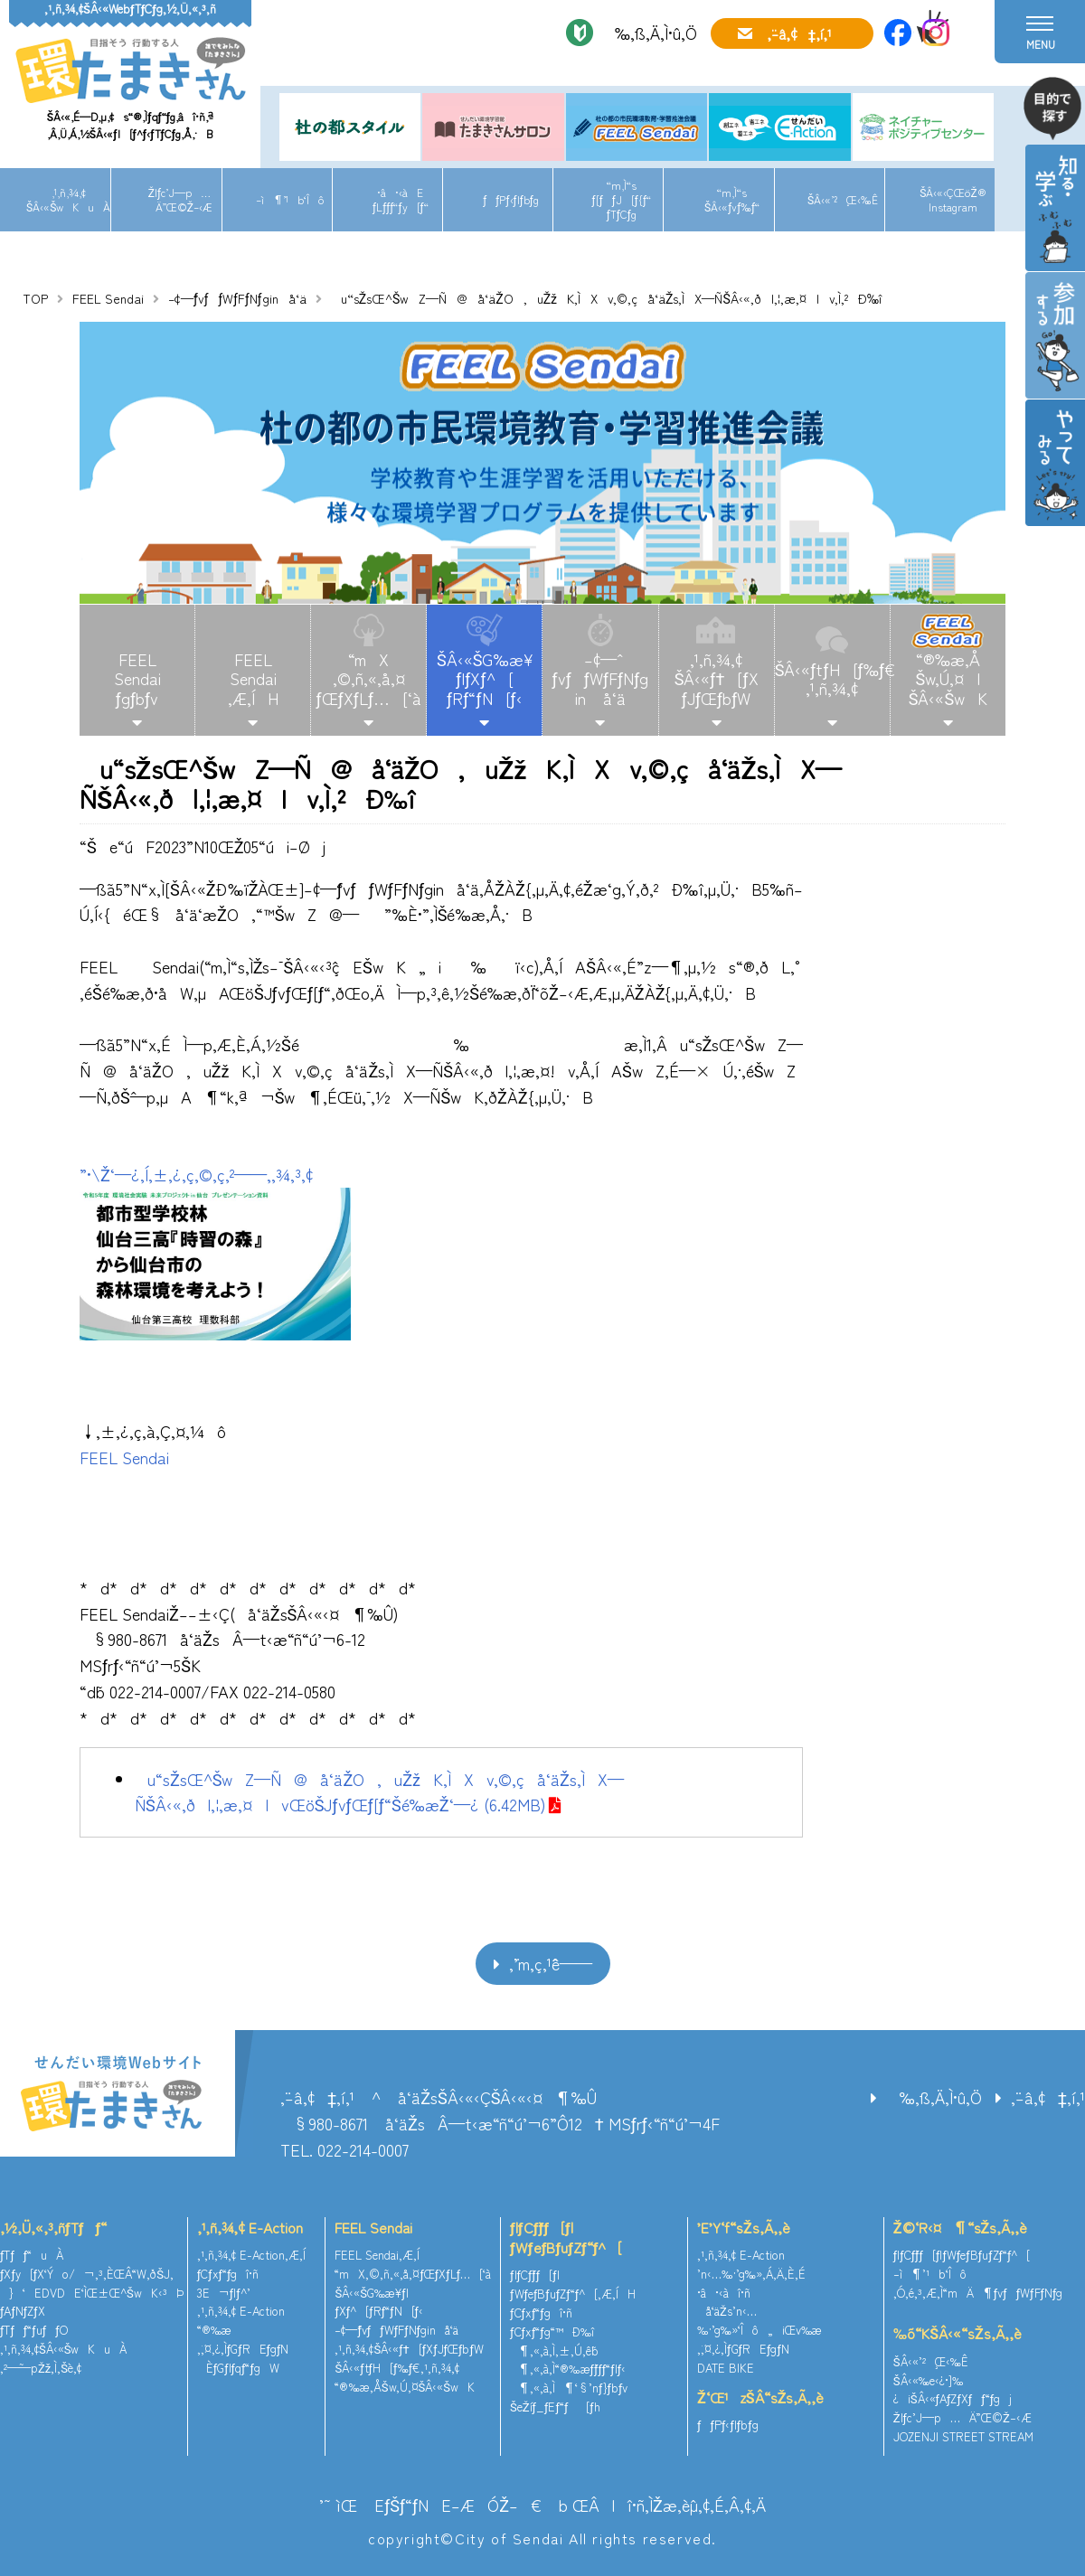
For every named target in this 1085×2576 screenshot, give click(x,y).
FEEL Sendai (108, 298)
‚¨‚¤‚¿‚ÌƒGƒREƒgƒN (243, 2348)
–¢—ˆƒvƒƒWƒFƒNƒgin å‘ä (600, 678)
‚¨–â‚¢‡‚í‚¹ (799, 33)
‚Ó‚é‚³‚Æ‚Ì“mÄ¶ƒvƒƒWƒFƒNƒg (978, 2292)
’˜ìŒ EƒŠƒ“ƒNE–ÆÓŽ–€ (430, 2504)
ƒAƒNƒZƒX (22, 2310)
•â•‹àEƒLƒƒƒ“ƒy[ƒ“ (401, 199)
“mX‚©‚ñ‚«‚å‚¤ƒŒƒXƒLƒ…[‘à (369, 678)
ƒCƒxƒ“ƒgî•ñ (228, 2273)
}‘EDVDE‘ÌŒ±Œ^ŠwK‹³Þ (92, 2292)
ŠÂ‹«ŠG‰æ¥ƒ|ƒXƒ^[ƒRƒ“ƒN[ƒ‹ (485, 678)
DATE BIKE (725, 2367)
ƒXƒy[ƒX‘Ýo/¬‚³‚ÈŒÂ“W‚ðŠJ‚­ (87, 2273)
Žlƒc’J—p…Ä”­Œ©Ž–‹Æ (179, 199)
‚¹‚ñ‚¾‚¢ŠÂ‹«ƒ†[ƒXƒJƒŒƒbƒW (717, 678)
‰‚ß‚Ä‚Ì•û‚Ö (649, 32)
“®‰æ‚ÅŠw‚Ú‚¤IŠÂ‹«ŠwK (948, 678)
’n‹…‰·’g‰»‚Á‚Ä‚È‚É (751, 2273)
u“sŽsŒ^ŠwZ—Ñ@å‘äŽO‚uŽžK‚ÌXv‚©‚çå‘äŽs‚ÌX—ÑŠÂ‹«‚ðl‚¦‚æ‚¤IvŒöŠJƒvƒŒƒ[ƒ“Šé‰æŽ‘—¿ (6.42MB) (379, 1792)
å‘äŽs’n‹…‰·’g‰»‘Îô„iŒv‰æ (759, 2320)
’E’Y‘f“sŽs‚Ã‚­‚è (743, 2227)
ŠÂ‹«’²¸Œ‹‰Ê (842, 199)
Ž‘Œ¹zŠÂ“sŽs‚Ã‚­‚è (760, 2397)
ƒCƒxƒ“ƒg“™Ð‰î (552, 2331)
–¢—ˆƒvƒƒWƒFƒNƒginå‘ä (237, 298)
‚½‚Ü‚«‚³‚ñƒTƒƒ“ (53, 2227)
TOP (35, 298)
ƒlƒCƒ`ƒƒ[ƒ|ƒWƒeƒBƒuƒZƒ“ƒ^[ (566, 2237)
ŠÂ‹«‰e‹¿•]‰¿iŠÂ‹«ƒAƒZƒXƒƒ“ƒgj (952, 2390)
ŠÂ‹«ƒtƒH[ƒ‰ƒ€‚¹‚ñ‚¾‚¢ (832, 678)
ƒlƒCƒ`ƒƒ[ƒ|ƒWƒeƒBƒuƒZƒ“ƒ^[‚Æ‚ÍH (573, 2284)
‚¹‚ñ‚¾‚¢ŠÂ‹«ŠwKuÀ (68, 199)
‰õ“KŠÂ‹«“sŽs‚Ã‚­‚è (957, 2333)
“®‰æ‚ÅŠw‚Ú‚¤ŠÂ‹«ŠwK (405, 2386)
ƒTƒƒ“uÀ (31, 2254)
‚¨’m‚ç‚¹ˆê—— (550, 1963)
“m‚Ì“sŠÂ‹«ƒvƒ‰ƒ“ (732, 199)
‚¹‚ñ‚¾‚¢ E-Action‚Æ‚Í (251, 2254)
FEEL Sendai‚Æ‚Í (377, 2254)
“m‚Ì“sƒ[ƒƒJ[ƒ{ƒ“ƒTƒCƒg (622, 199)
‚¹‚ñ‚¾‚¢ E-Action (250, 2227)
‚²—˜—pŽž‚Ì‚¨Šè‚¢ (40, 2367)
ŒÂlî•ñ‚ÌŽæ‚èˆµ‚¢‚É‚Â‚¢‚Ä (669, 2504)
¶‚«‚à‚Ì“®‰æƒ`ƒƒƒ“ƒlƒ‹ (568, 2368)
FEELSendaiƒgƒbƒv (137, 678)
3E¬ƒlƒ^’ (225, 2292)
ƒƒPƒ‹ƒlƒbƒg (511, 199)
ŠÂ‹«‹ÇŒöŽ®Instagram (953, 199)
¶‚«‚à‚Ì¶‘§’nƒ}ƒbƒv (568, 2387)
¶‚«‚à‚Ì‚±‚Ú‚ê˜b (554, 2350)
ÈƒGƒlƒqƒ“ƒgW (238, 2367)
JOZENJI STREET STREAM (963, 2436)
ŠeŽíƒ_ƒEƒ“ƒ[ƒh (555, 2406)
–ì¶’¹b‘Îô (290, 199)
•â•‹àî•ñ (723, 2292)
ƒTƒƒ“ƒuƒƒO (34, 2329)
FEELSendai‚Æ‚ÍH (253, 678)
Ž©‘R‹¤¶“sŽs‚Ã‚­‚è (960, 2227)
